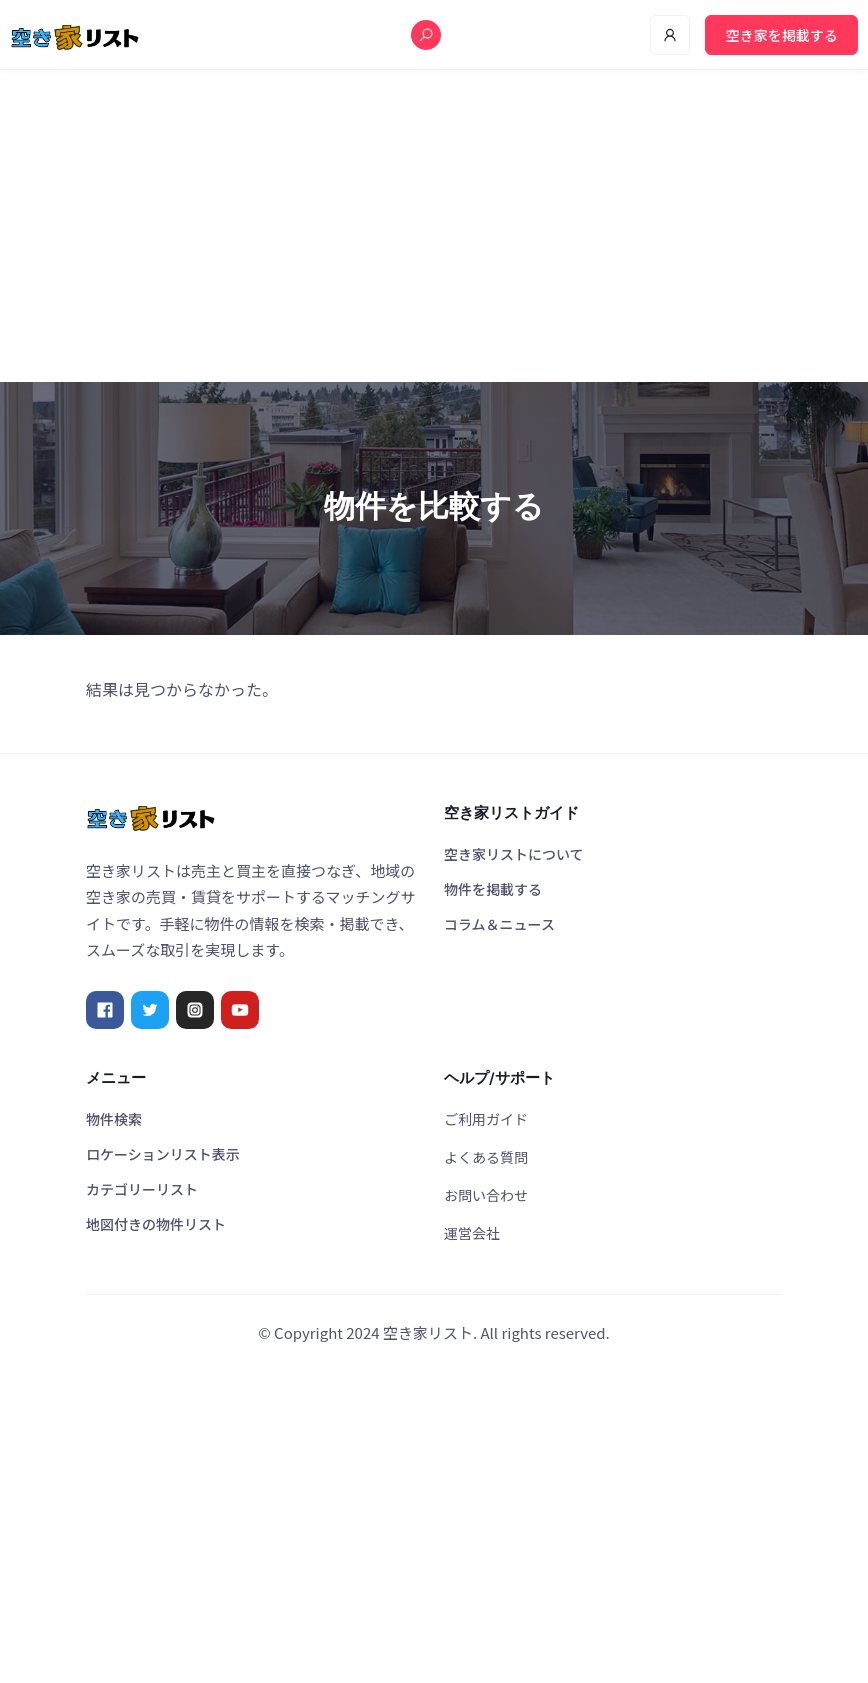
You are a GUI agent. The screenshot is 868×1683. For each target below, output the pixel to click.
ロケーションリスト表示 (163, 1154)
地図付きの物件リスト (156, 1224)
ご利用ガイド (486, 1119)
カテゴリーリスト (142, 1189)
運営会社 (472, 1233)
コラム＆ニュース (499, 924)
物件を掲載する (493, 889)
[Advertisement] (434, 226)
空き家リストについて (514, 854)
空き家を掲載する (782, 35)
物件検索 (114, 1119)
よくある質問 (486, 1157)
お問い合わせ (486, 1195)
